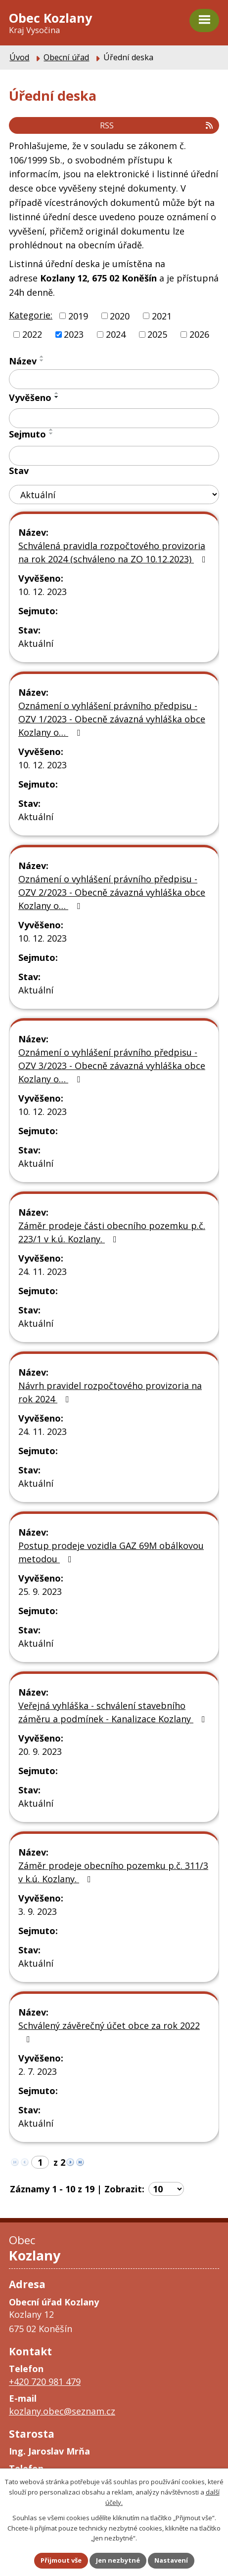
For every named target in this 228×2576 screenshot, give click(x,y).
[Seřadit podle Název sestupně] (42, 360)
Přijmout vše (61, 2560)
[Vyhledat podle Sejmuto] (114, 456)
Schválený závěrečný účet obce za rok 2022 (109, 2032)
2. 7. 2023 (37, 2071)
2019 (78, 315)
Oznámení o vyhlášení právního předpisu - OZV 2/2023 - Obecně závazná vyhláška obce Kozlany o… (111, 892)
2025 (157, 334)
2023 (74, 334)
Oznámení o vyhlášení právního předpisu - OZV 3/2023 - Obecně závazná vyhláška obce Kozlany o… (111, 1065)
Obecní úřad (66, 57)
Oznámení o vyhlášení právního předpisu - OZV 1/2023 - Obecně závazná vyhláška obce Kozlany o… (111, 719)
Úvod (19, 57)
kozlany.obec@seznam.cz (62, 2411)
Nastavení (171, 2560)
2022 (32, 334)
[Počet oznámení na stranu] (166, 2189)
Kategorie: (30, 315)
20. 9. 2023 (40, 1751)
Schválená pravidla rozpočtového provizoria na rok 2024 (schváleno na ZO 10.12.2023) (114, 552)
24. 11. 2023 (42, 1271)
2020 (120, 315)
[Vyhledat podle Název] (114, 379)
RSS (157, 125)
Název (23, 361)
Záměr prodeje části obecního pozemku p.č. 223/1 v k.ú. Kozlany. (111, 1232)
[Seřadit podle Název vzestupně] (42, 356)
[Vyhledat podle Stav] (114, 494)
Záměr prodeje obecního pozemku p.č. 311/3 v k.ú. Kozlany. (113, 1872)
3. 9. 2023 (37, 1911)
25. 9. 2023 (40, 1591)
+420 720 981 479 (45, 2381)
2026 (199, 334)
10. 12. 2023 (42, 591)
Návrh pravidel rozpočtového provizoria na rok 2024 (110, 1392)
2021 (162, 315)
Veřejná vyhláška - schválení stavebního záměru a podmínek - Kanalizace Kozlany (113, 1712)
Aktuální (35, 643)
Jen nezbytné (118, 2560)
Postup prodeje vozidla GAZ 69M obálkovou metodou (111, 1552)
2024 (116, 334)
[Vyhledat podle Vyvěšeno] (114, 418)
